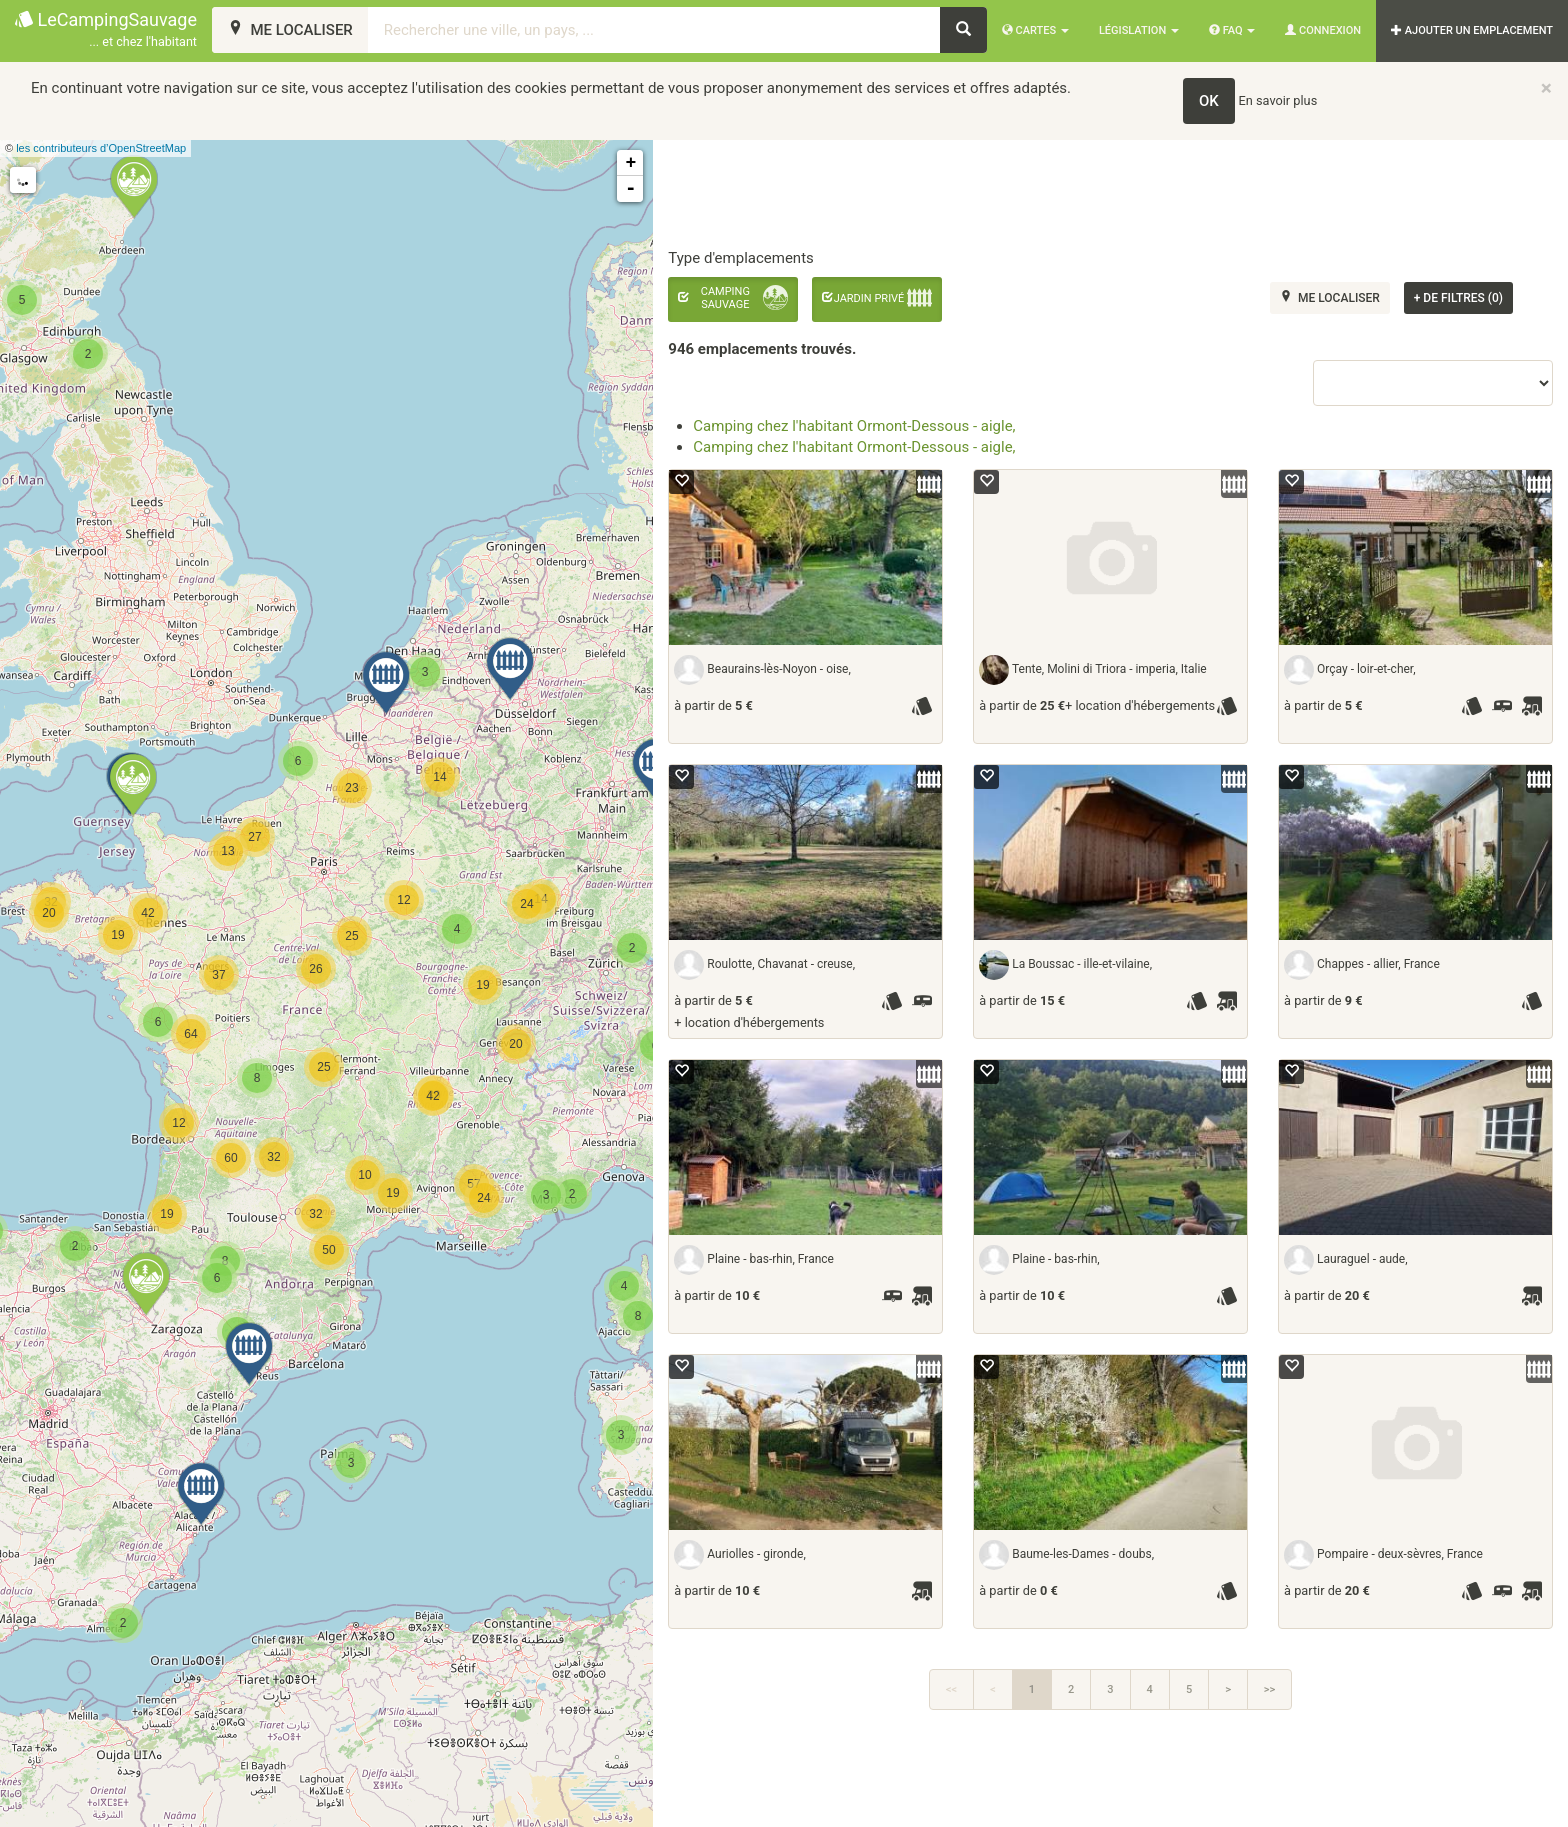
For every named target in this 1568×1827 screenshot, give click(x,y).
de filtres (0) (1458, 298)
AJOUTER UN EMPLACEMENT (1472, 30)
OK (1209, 101)
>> (1269, 1689)
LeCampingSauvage (106, 30)
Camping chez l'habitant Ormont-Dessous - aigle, (854, 426)
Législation (1139, 30)
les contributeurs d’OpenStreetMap (101, 148)
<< (951, 1689)
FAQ (1232, 30)
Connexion (1323, 30)
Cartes (1035, 30)
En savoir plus (1278, 100)
